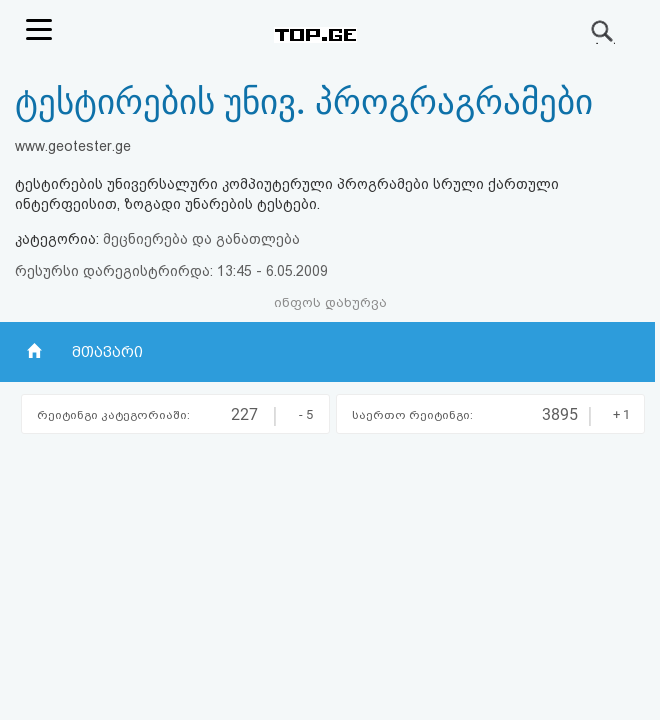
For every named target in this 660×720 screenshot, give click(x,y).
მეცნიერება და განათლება (201, 239)
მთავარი (107, 352)
